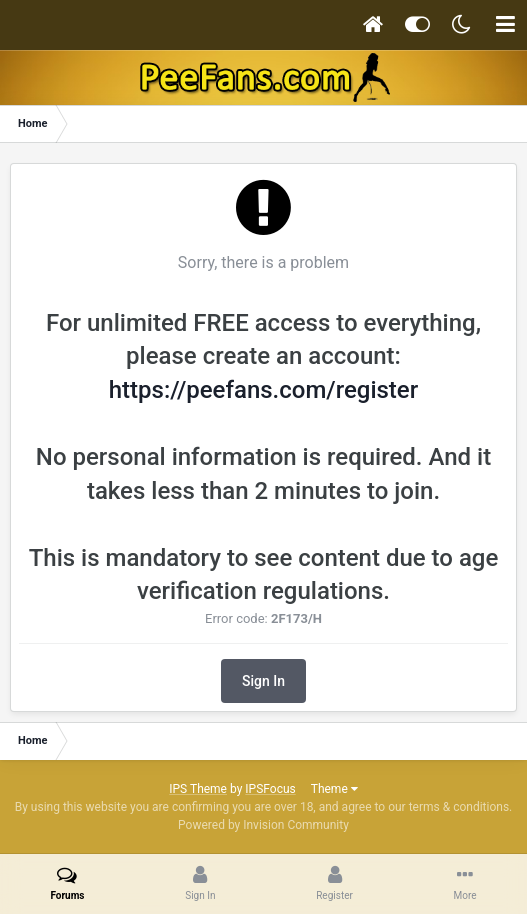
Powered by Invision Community (263, 825)
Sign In (263, 681)
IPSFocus (270, 789)
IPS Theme (198, 789)
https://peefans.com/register (263, 390)
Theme (334, 789)
